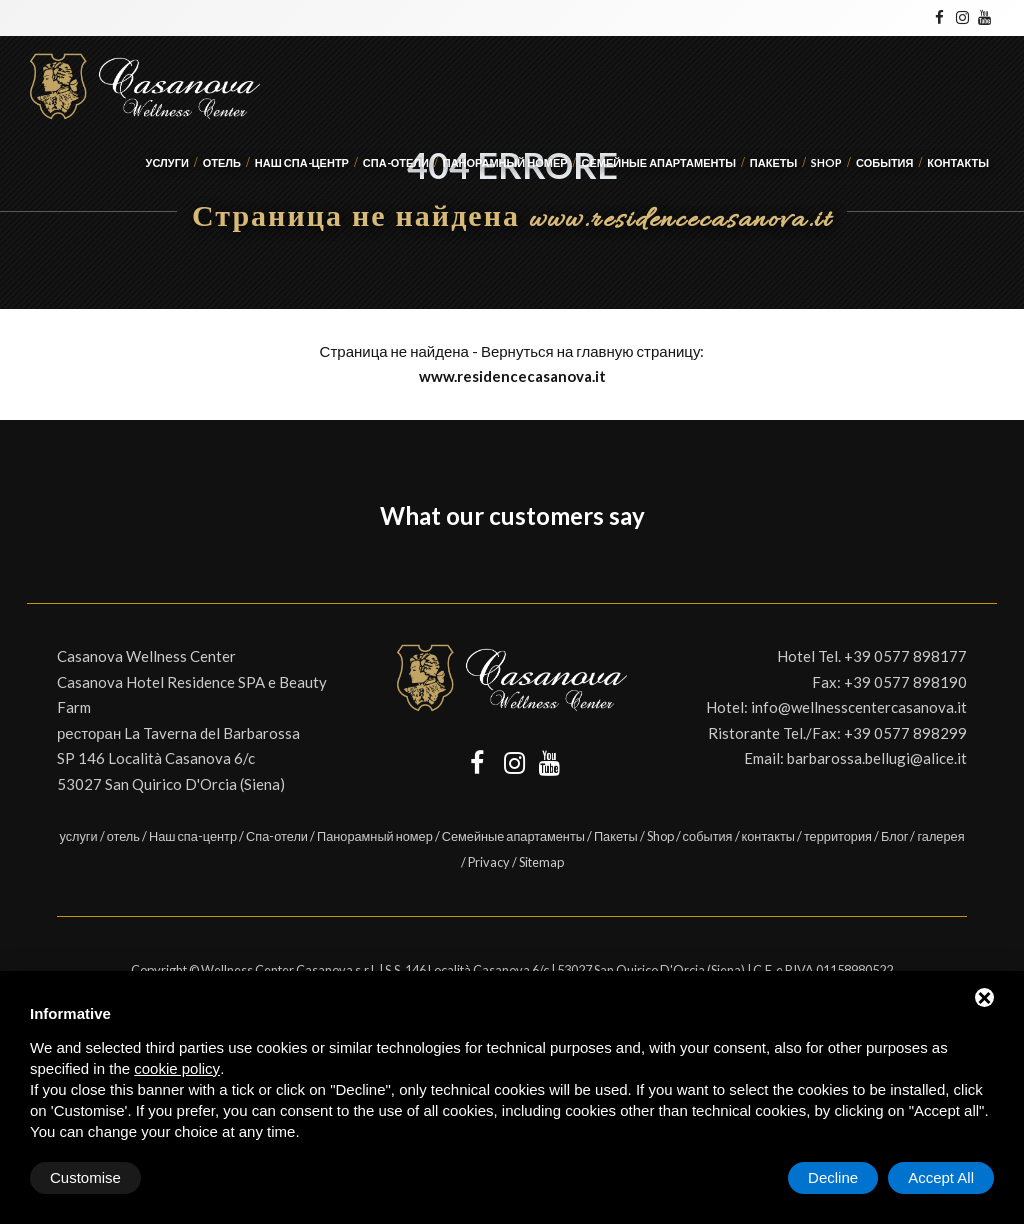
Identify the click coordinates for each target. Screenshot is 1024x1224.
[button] (27, 563)
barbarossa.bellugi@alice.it (877, 758)
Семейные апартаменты (658, 162)
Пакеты (773, 162)
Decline (833, 1177)
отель (222, 162)
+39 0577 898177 (905, 656)
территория (838, 836)
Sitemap (541, 862)
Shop (826, 162)
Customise (85, 1177)
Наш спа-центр (302, 162)
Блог (895, 836)
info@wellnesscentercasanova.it (859, 707)
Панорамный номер (505, 162)
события (884, 162)
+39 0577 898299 (905, 733)
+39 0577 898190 (905, 682)
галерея (940, 836)
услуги (167, 162)
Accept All (941, 1177)
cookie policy (177, 1068)
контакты (958, 162)
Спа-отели (396, 162)
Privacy (489, 862)
